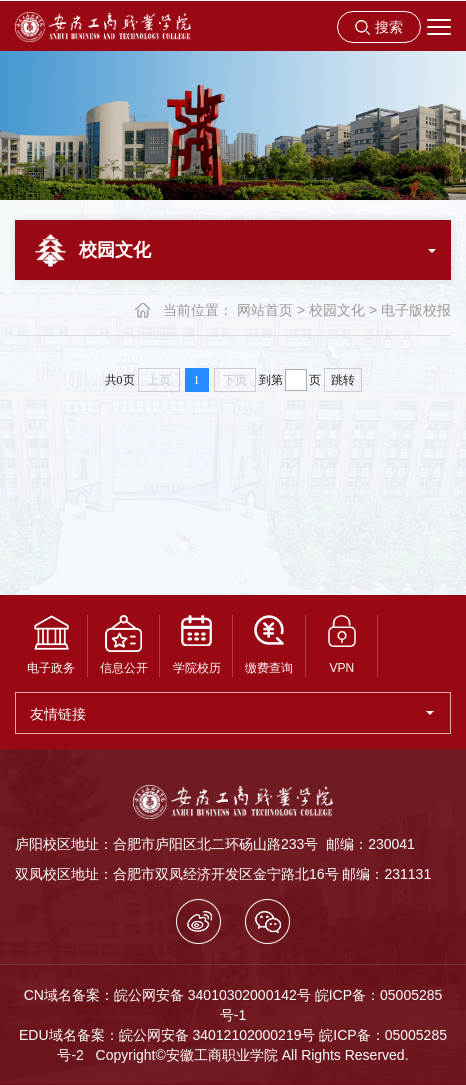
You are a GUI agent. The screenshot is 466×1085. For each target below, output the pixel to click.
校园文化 (337, 310)
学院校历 (197, 645)
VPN (342, 645)
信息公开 (124, 645)
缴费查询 (269, 645)
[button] (379, 27)
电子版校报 (416, 310)
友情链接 (232, 714)
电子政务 (51, 645)
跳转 (343, 380)
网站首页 (265, 310)
